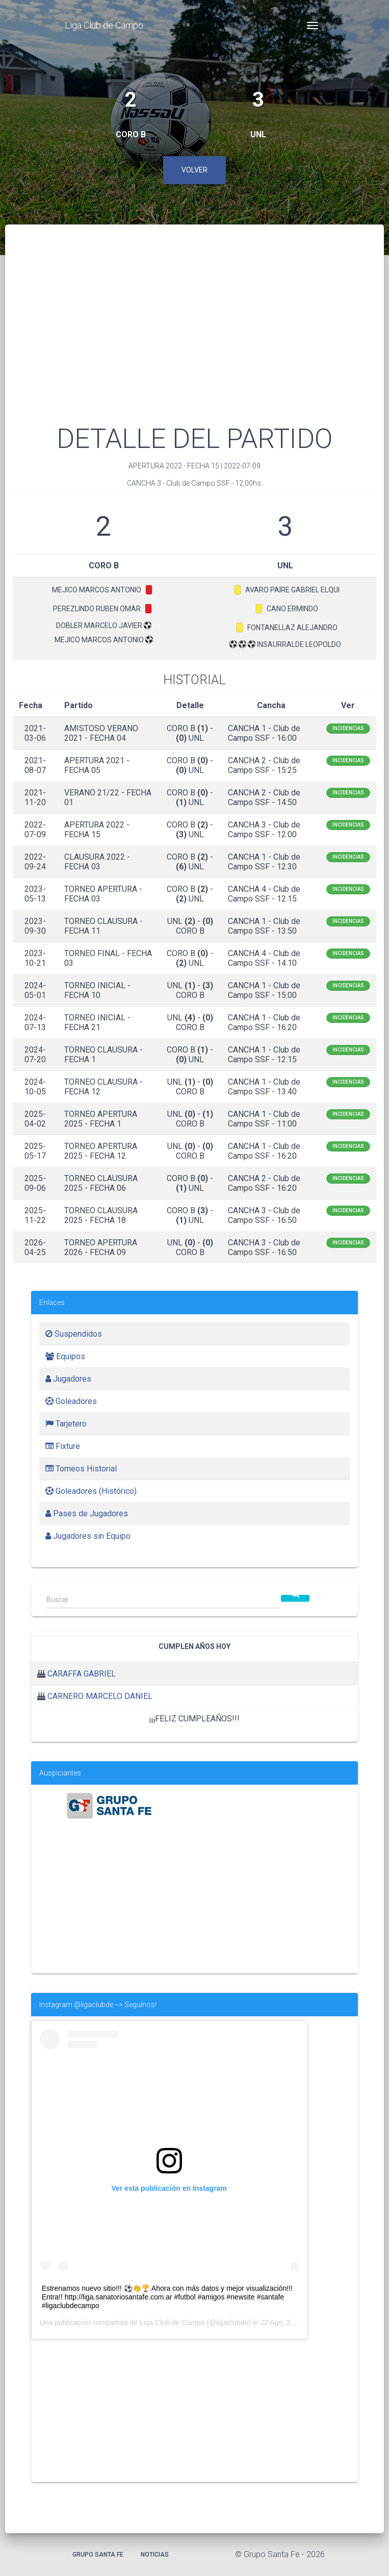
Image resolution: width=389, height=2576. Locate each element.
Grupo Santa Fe (97, 2554)
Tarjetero (66, 1424)
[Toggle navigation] (312, 25)
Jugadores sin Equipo (88, 1536)
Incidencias (348, 728)
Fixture (62, 1446)
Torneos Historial (81, 1468)
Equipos (65, 1356)
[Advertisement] (194, 336)
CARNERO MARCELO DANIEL (99, 1696)
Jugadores (68, 1379)
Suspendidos (73, 1334)
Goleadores (71, 1401)
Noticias (155, 2554)
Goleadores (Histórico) (91, 1491)
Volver (194, 170)
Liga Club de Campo (104, 25)
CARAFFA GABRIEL (81, 1674)
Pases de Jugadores (86, 1513)
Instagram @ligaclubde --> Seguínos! (98, 2004)
